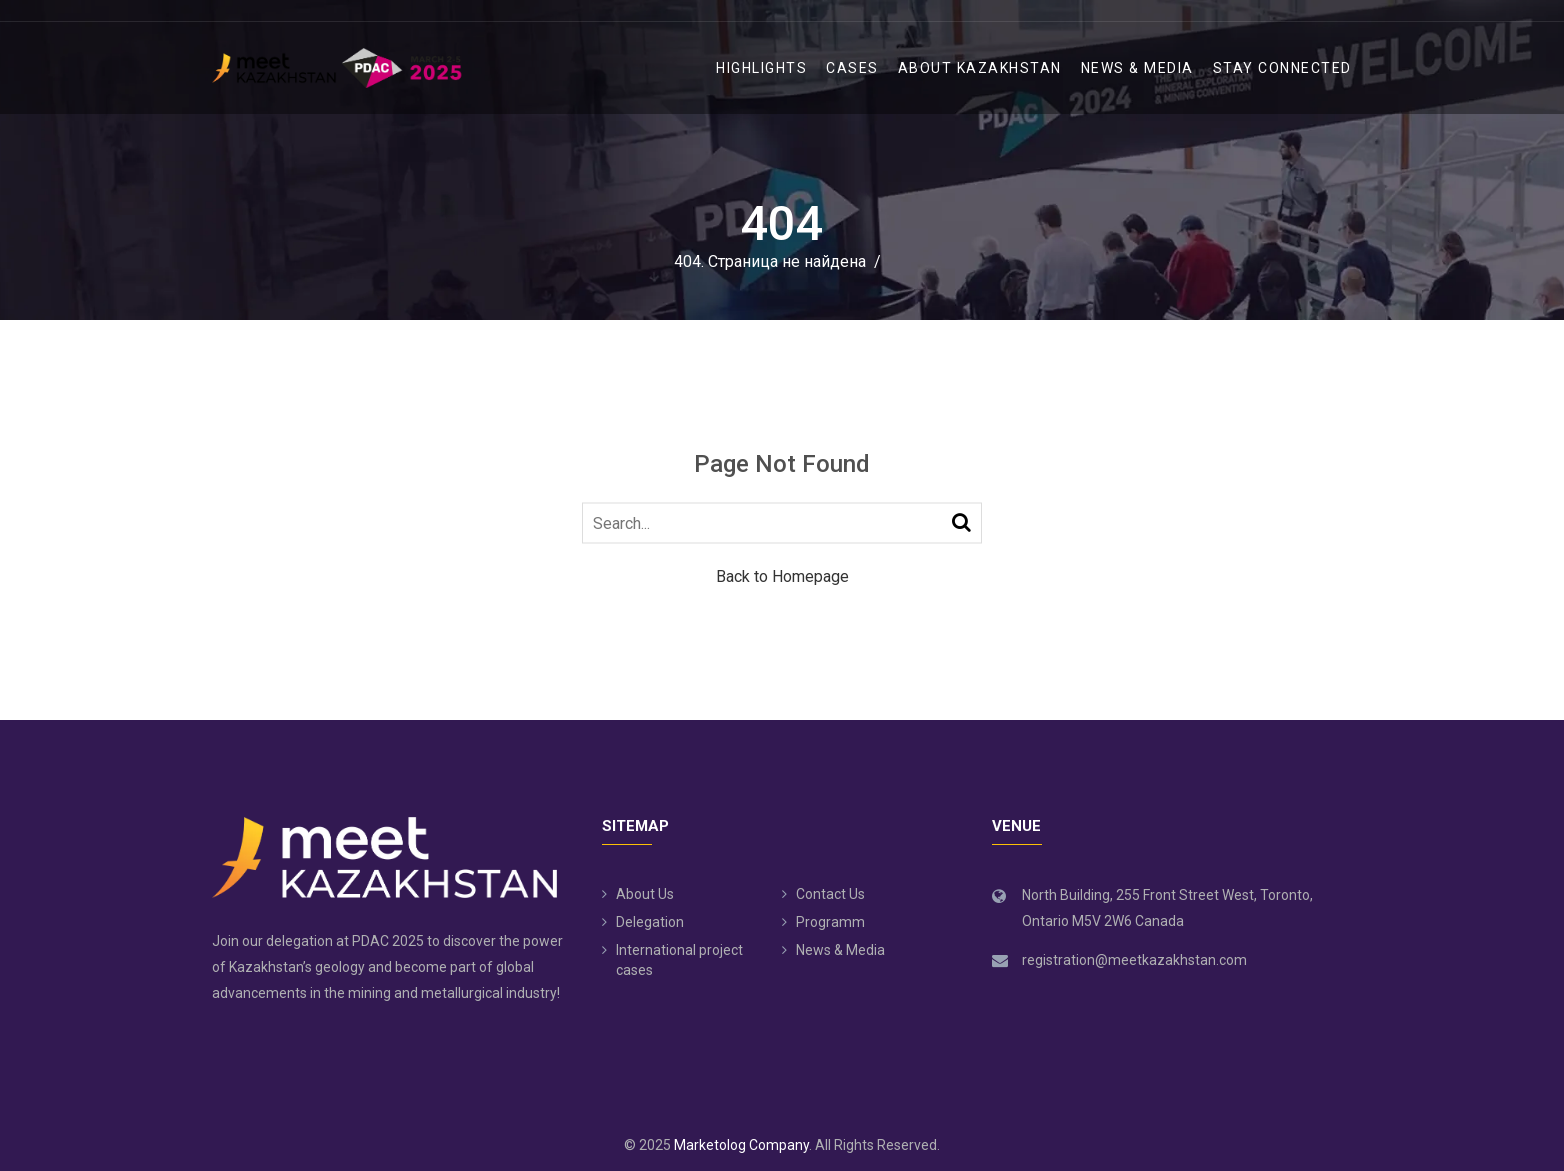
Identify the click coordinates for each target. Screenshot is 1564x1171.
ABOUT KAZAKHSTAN (980, 68)
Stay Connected (1282, 68)
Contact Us (830, 894)
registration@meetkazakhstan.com (1134, 960)
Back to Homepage (782, 576)
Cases (852, 68)
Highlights (761, 68)
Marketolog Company (741, 1145)
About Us (645, 894)
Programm (830, 922)
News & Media (1137, 68)
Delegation (650, 922)
